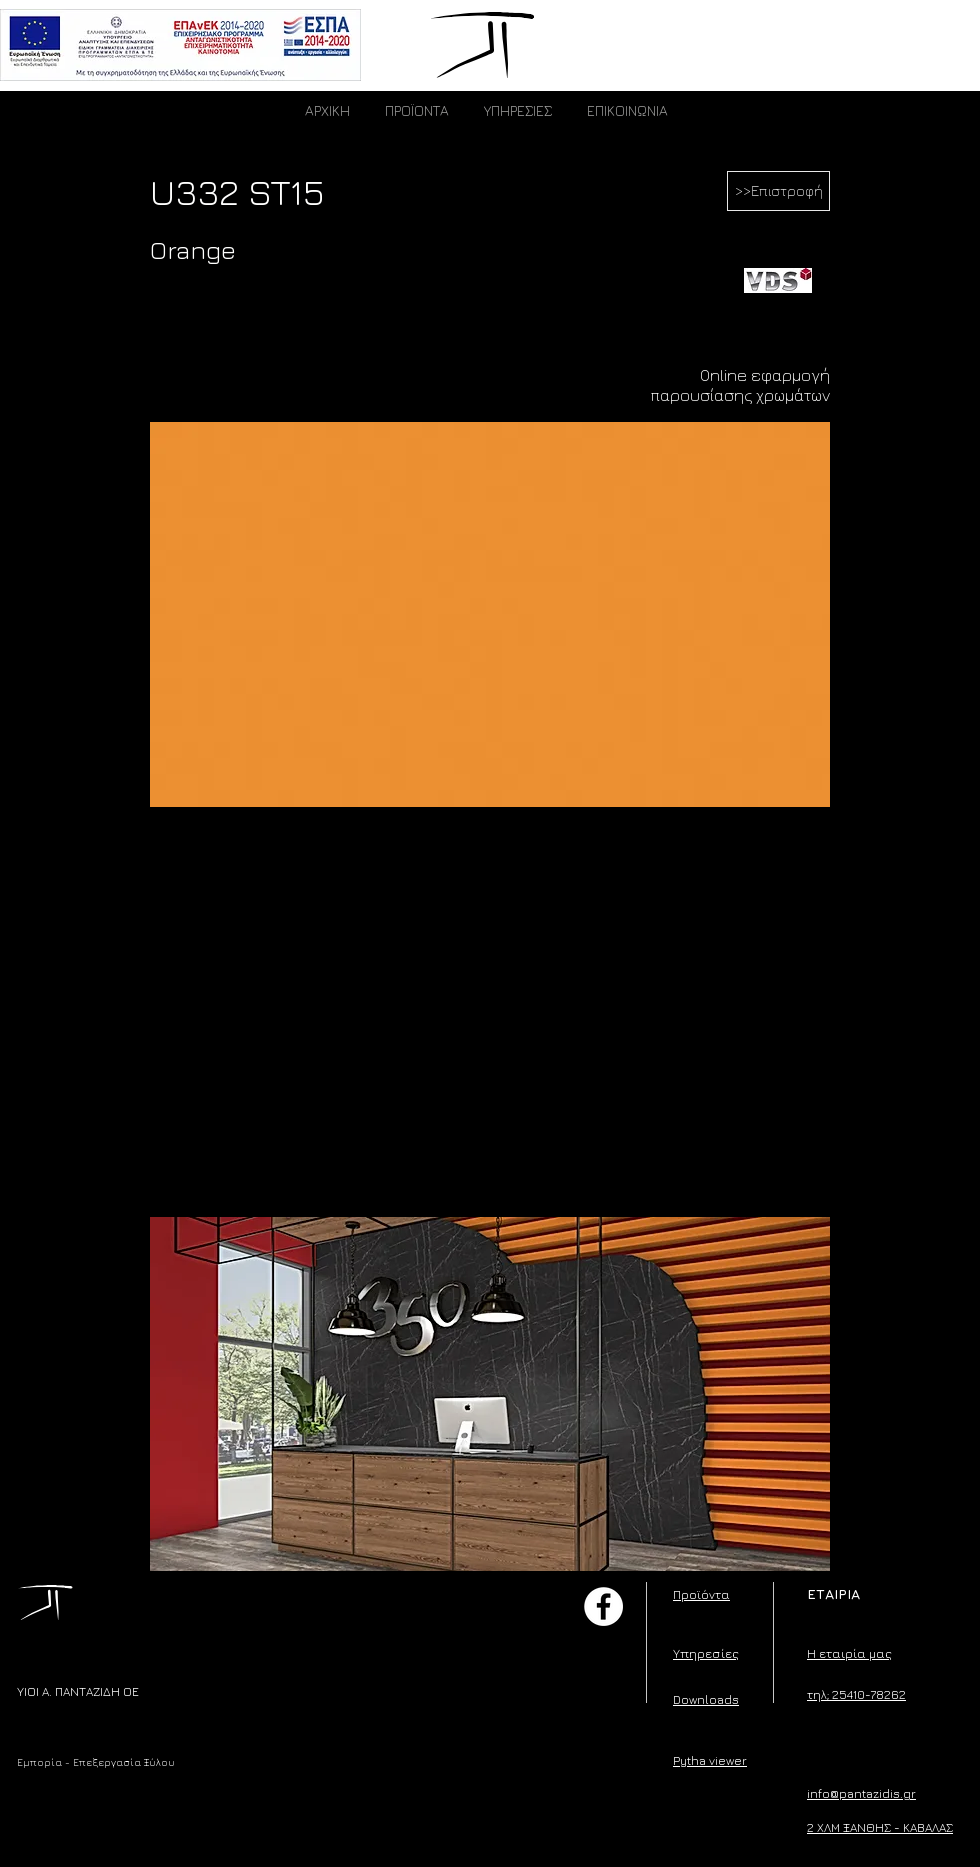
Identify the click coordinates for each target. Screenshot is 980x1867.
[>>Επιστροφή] (778, 191)
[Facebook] (603, 1606)
